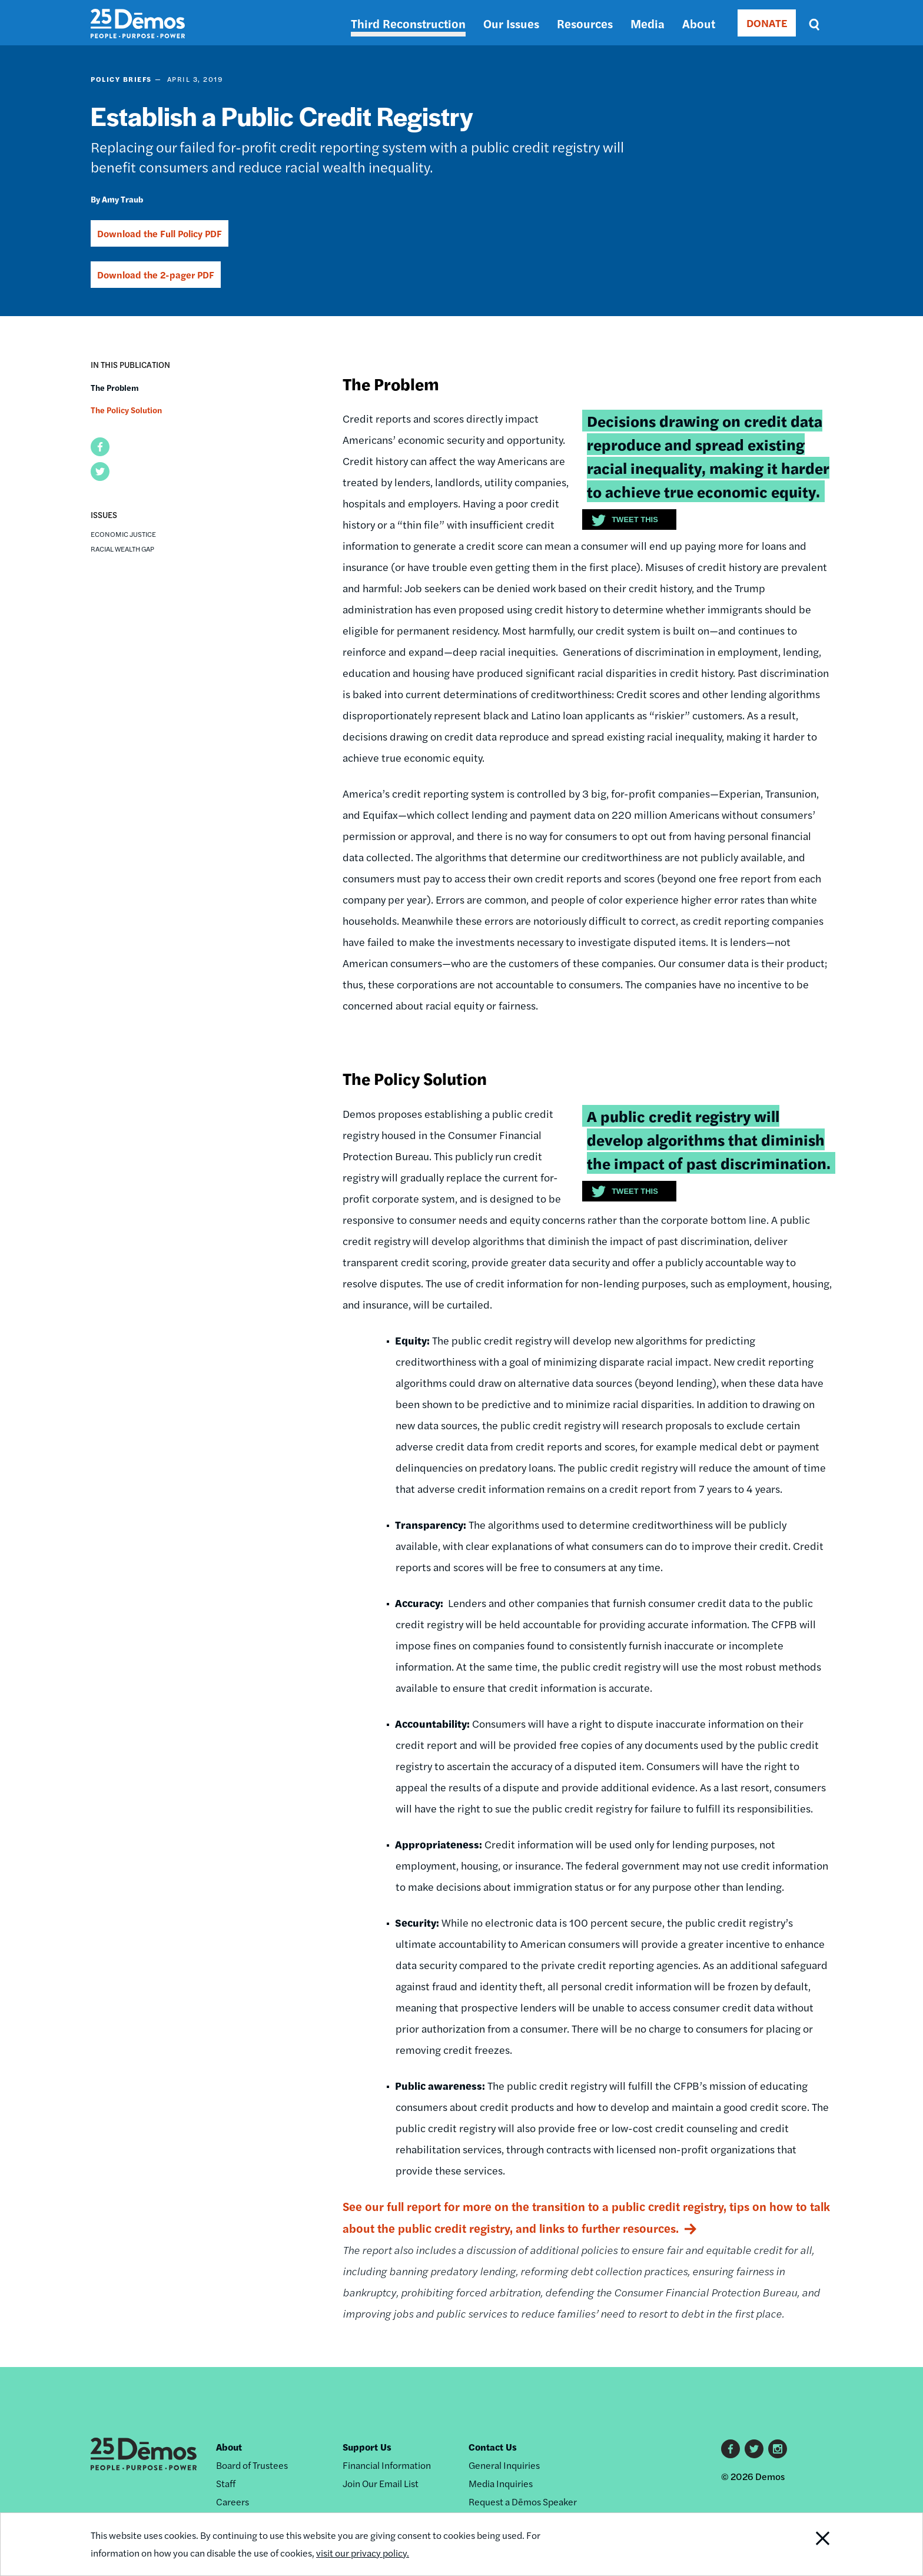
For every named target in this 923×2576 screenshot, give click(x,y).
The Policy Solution (126, 410)
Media (647, 23)
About (698, 23)
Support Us (367, 2447)
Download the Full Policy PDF (159, 233)
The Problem (115, 387)
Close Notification (808, 2544)
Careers (232, 2501)
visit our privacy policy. (362, 2553)
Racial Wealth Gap (122, 548)
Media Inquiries (501, 2483)
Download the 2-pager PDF (155, 274)
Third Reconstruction (408, 23)
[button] (100, 446)
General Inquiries (504, 2465)
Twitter (754, 2448)
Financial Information (387, 2465)
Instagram (777, 2448)
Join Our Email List (381, 2483)
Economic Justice (123, 534)
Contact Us (493, 2447)
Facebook (730, 2448)
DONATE (766, 22)
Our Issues (511, 23)
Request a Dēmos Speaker (523, 2501)
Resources (585, 23)
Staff (225, 2483)
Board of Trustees (252, 2465)
